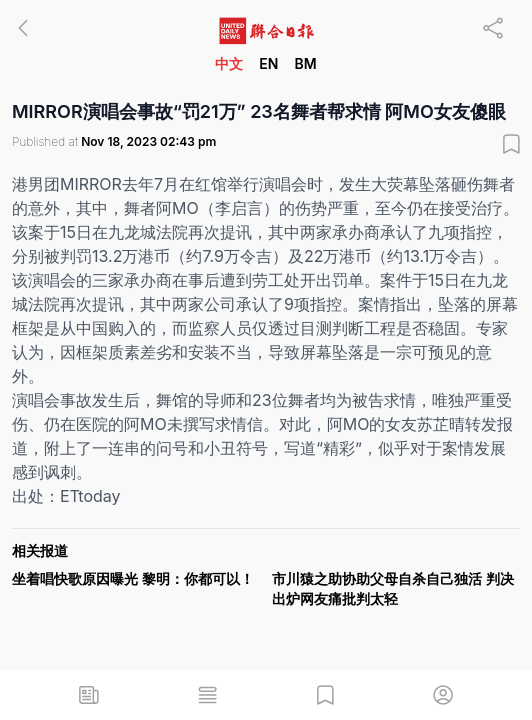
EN (268, 63)
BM (305, 63)
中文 (229, 63)
